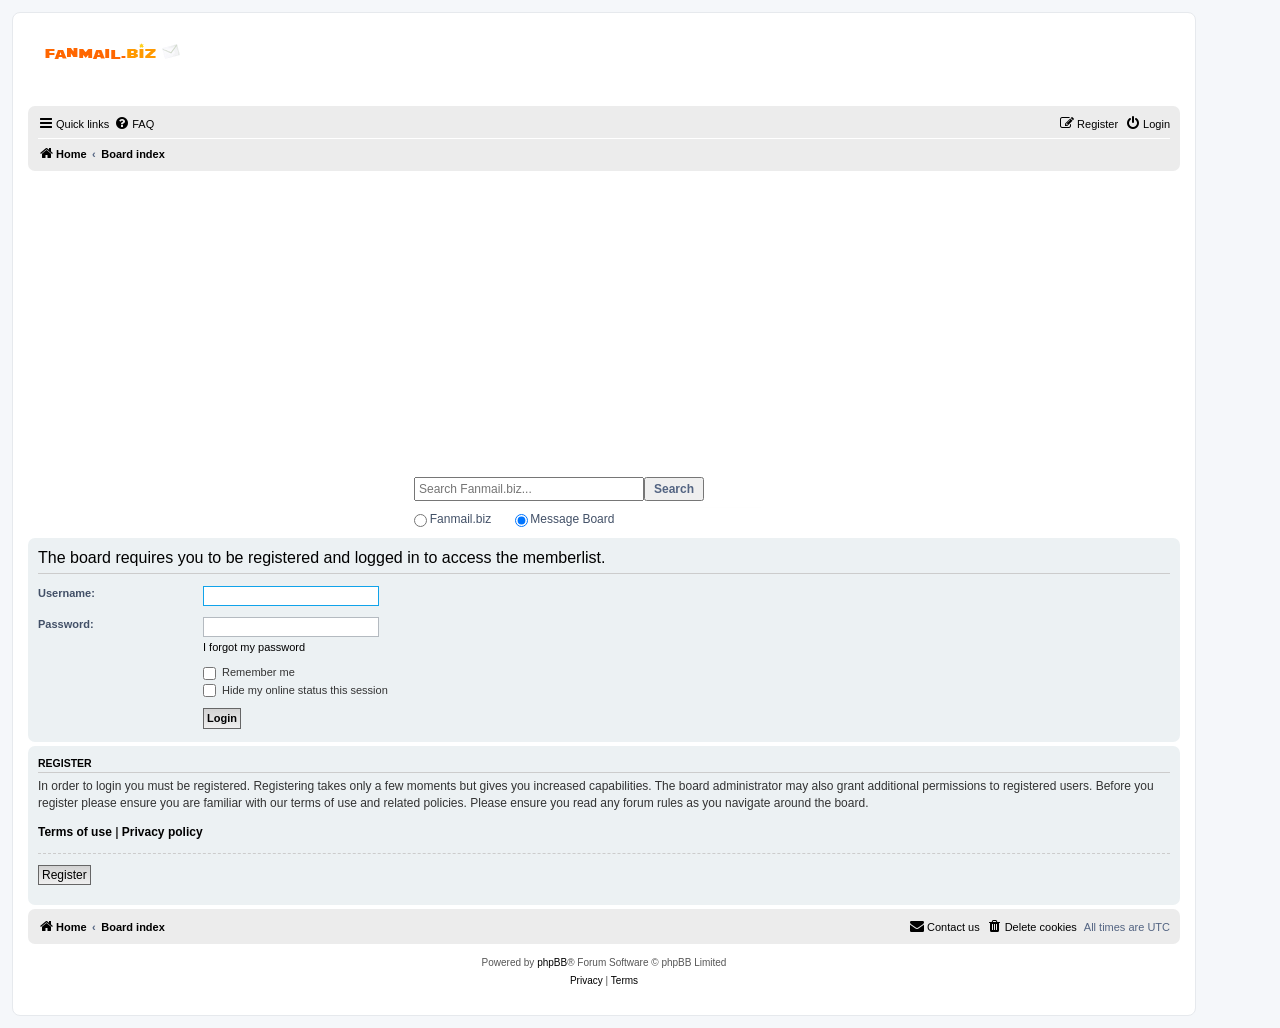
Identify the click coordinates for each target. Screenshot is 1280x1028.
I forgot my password (254, 647)
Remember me (249, 672)
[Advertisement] (604, 315)
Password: (66, 624)
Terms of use (75, 832)
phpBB (552, 962)
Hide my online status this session (295, 690)
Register (64, 875)
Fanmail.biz (460, 519)
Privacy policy (162, 832)
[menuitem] (134, 124)
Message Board (572, 519)
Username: (66, 593)
